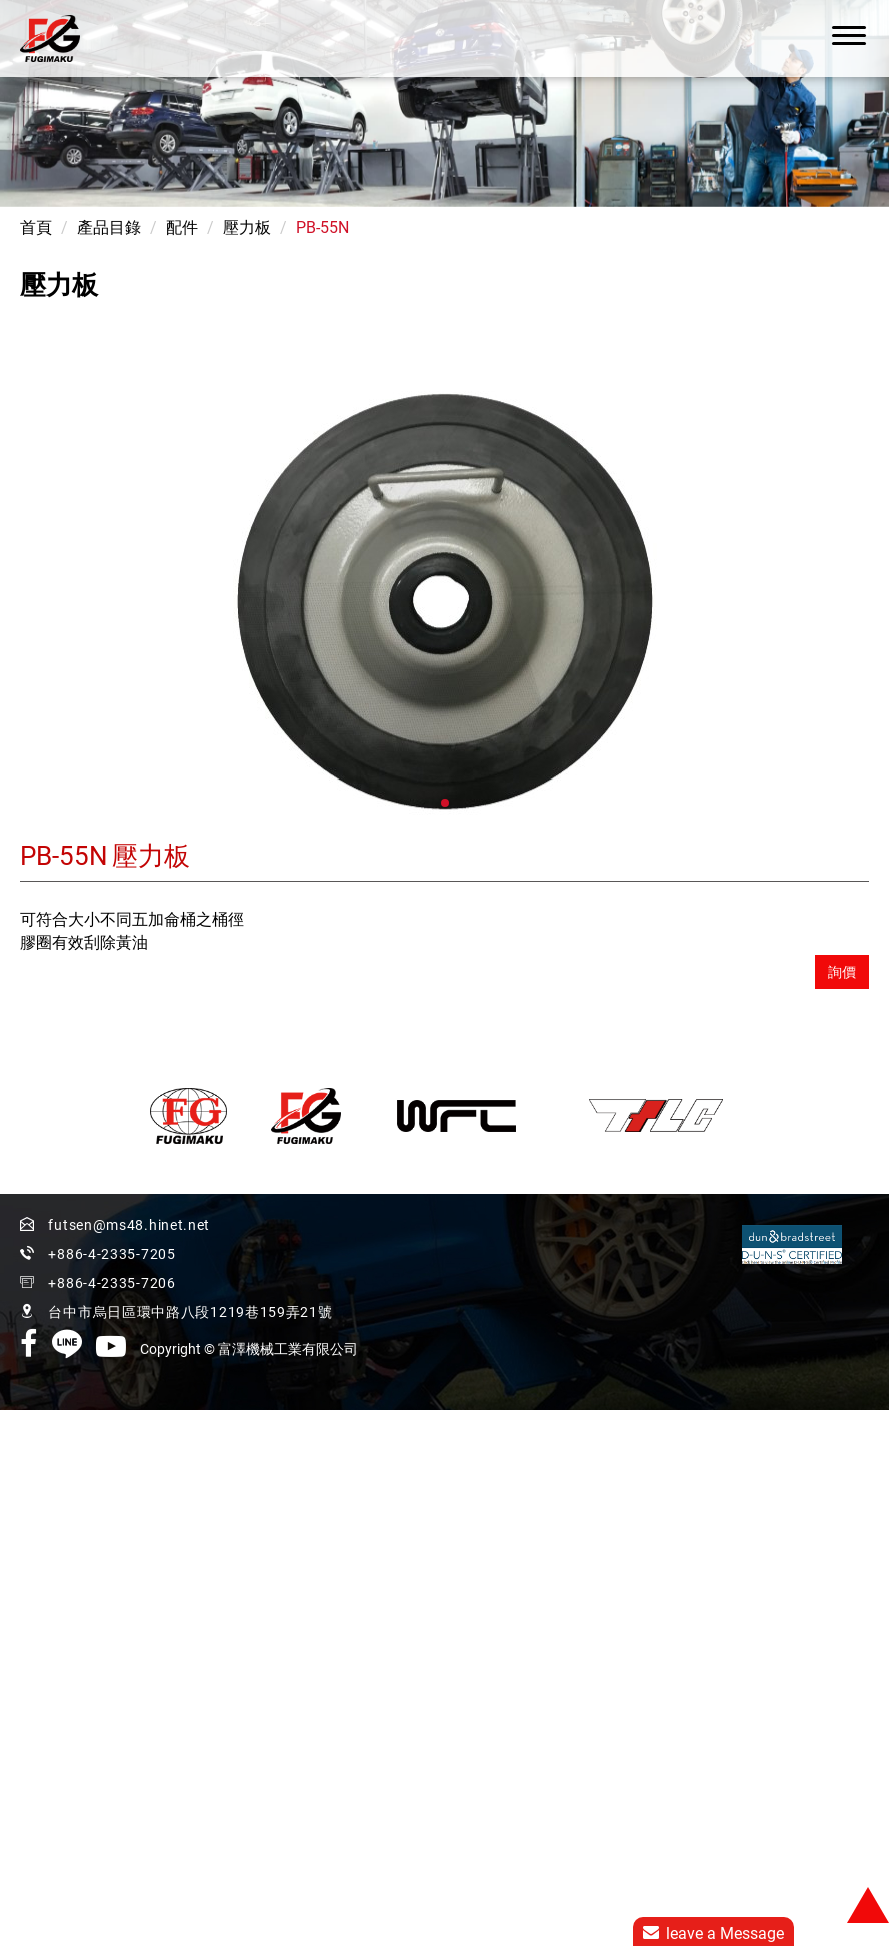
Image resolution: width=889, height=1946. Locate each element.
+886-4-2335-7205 (328, 1227)
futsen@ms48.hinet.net (129, 1225)
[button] (445, 803)
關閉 (16, 1365)
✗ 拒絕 (22, 1434)
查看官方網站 (113, 1571)
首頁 (36, 227)
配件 (182, 227)
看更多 (31, 1571)
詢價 (842, 972)
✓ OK (365, 1934)
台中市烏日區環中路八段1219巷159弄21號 (190, 1256)
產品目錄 (109, 227)
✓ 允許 (23, 1411)
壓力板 (247, 227)
